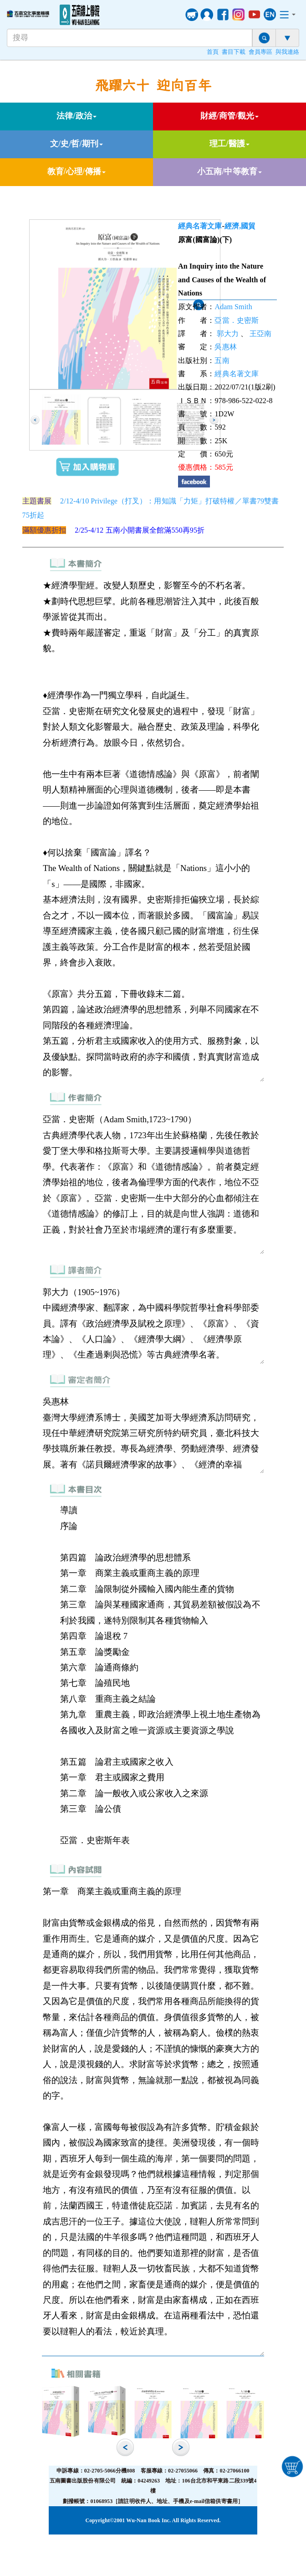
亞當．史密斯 (236, 320)
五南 (221, 360)
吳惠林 (225, 347)
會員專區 (260, 52)
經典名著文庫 (200, 226)
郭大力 (228, 333)
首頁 (213, 52)
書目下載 (233, 52)
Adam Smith (233, 307)
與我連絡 (287, 52)
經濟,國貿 (240, 226)
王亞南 (260, 333)
